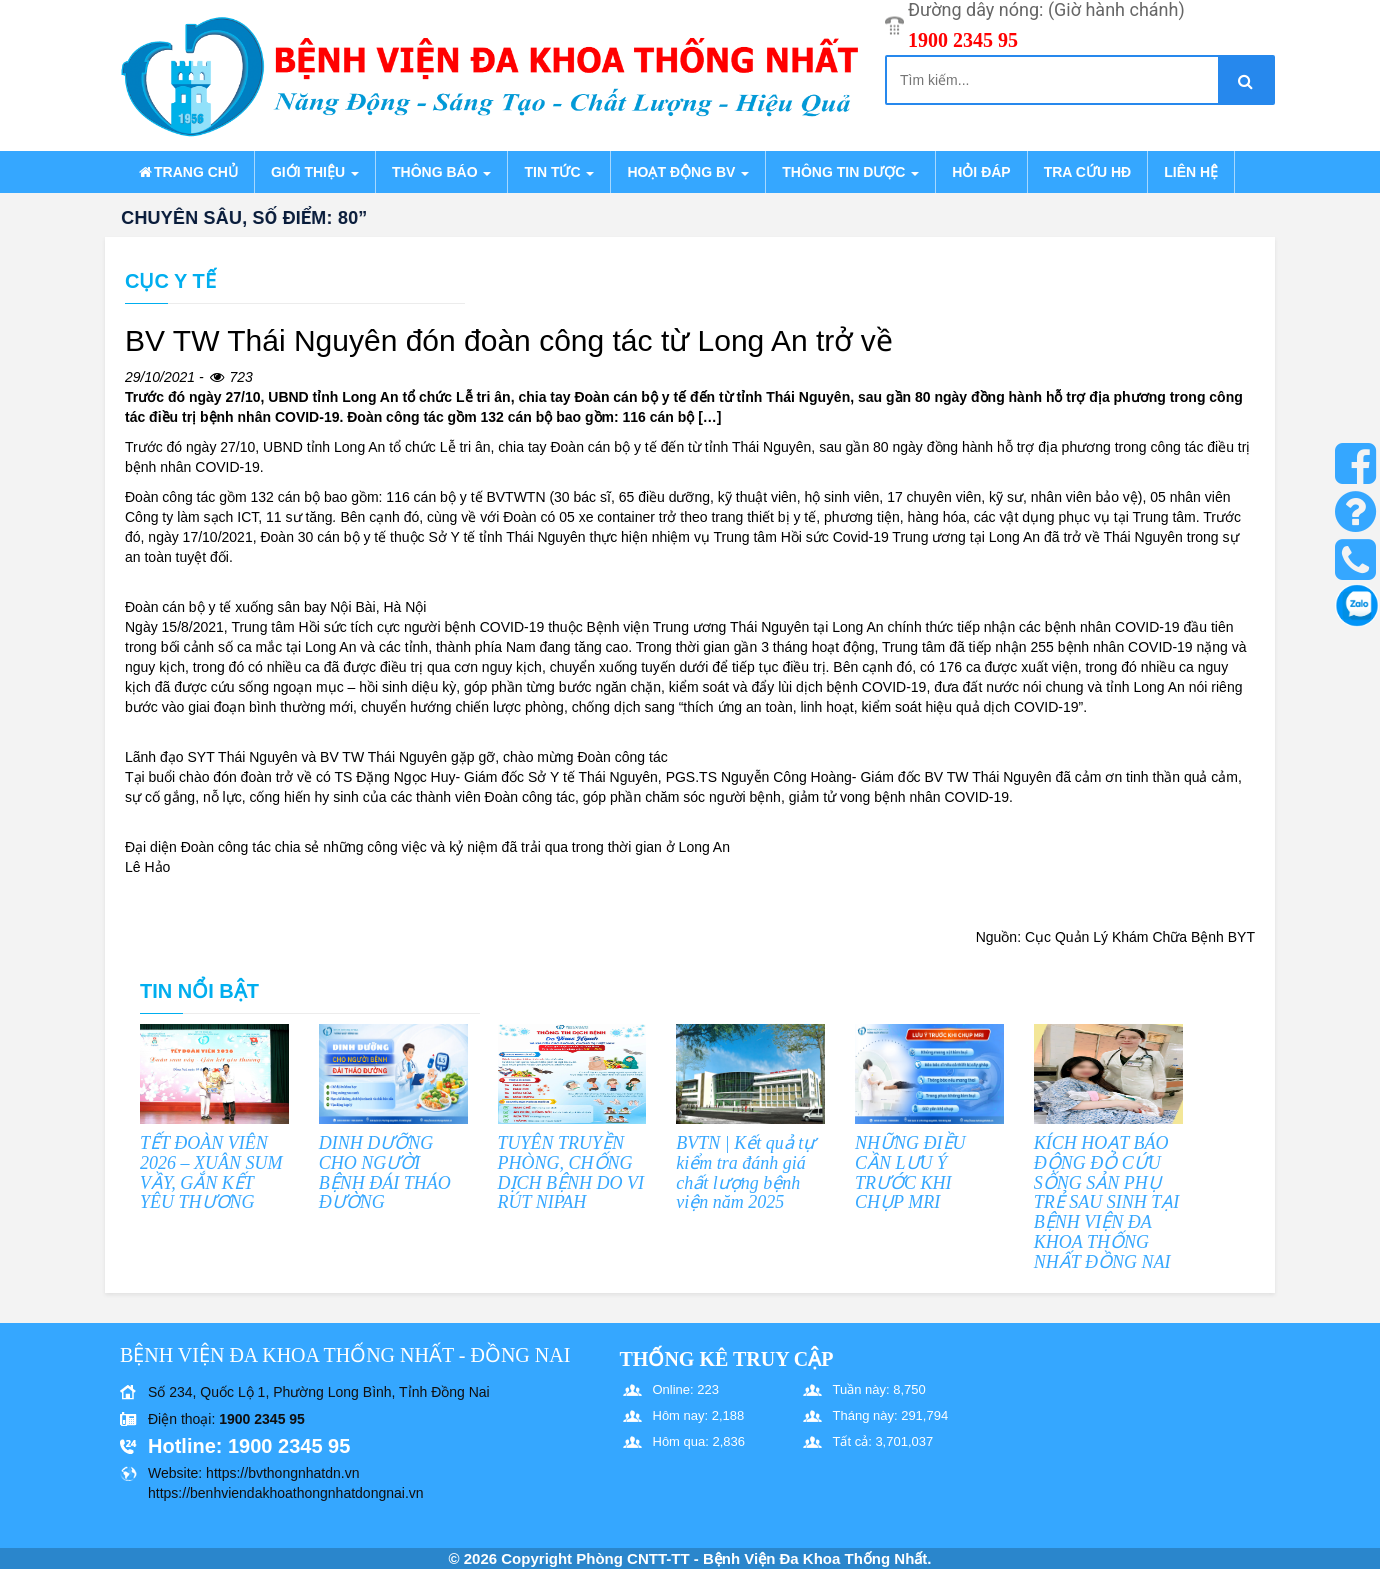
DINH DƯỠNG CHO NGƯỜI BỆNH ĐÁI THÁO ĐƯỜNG (385, 1172)
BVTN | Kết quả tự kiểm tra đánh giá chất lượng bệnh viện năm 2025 (745, 1172)
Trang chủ (187, 172)
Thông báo (441, 172)
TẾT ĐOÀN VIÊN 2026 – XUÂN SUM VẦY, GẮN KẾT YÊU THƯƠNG (211, 1172)
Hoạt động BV (688, 172)
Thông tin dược (850, 172)
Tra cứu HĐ (1087, 172)
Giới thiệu (315, 172)
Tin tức (559, 172)
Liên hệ (1191, 172)
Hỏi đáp (981, 172)
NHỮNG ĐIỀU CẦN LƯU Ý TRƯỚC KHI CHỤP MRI (910, 1172)
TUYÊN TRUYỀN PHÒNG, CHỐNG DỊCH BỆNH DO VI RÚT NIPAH (571, 1172)
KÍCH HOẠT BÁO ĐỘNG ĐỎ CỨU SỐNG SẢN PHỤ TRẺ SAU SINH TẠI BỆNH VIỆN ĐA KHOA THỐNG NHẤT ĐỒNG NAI (1107, 1202)
